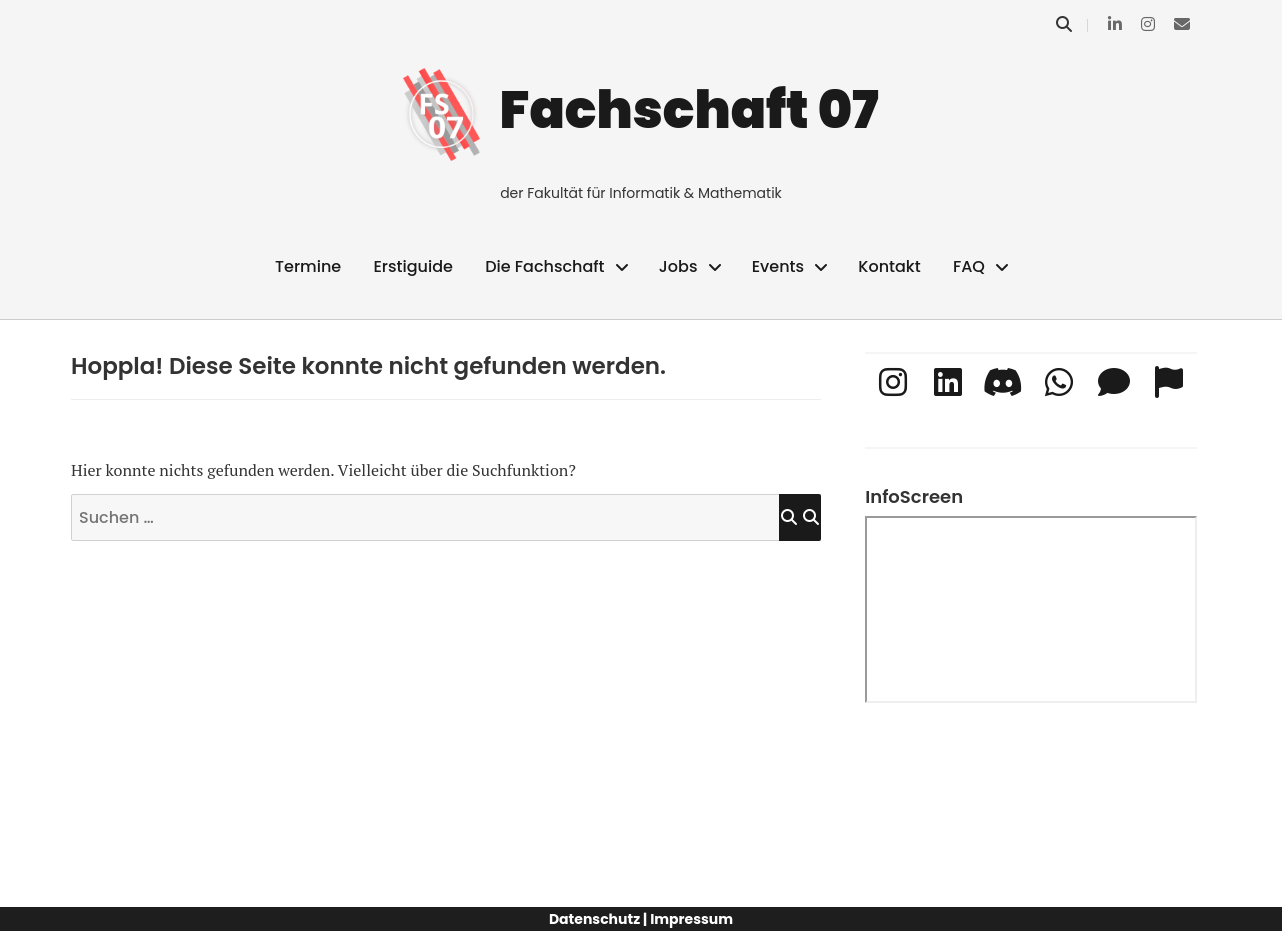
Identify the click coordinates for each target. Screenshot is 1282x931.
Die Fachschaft (544, 266)
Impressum (691, 919)
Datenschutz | (598, 919)
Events (778, 266)
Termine (308, 266)
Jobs (678, 266)
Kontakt (889, 266)
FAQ (969, 266)
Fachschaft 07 (689, 109)
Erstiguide (412, 266)
